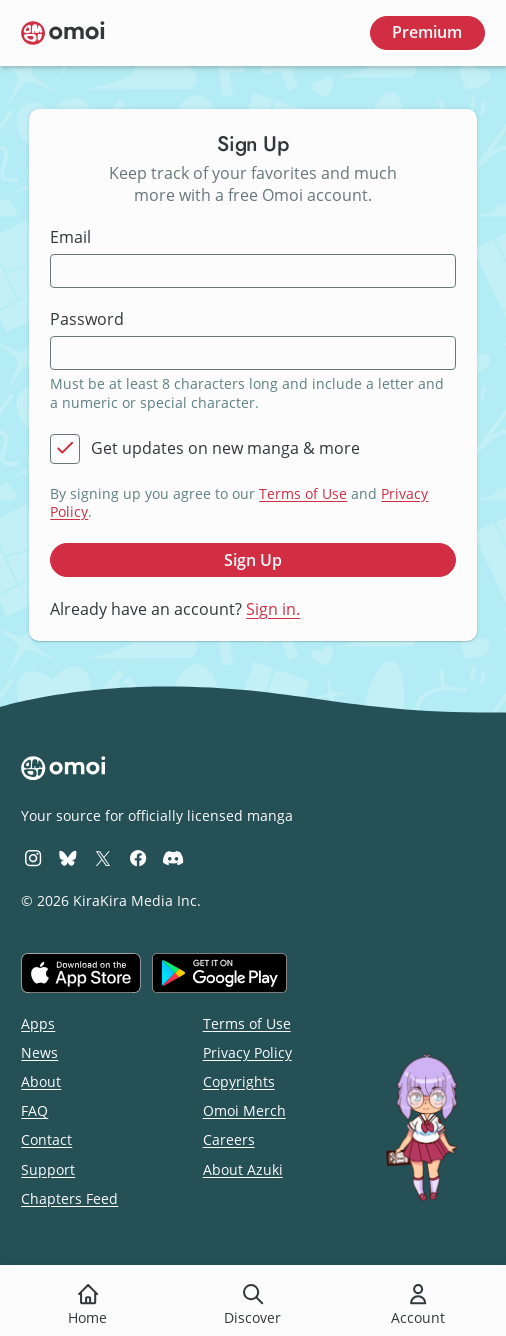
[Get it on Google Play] (219, 973)
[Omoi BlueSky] (68, 857)
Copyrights (239, 1081)
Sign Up (253, 560)
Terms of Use (303, 493)
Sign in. (273, 609)
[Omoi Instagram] (33, 857)
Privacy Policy (247, 1052)
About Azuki (243, 1169)
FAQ (34, 1110)
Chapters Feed (69, 1198)
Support (48, 1169)
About (41, 1081)
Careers (229, 1139)
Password (87, 319)
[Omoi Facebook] (138, 857)
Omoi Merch (244, 1110)
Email (70, 237)
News (39, 1052)
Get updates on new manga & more (225, 448)
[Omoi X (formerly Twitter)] (103, 857)
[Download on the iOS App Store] (81, 973)
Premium (427, 32)
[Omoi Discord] (173, 857)
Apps (38, 1023)
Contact (46, 1139)
